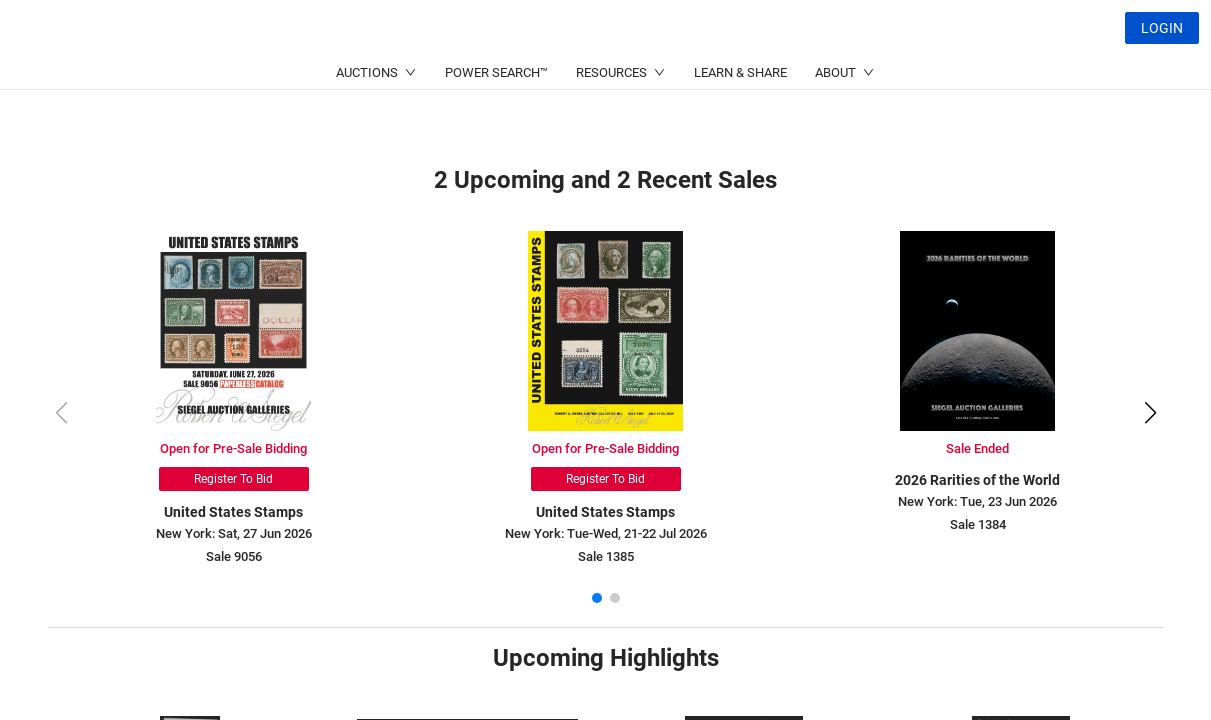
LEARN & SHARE (740, 120)
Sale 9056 (234, 556)
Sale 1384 (978, 524)
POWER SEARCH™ (496, 120)
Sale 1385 (606, 556)
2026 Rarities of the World (977, 480)
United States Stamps (233, 512)
